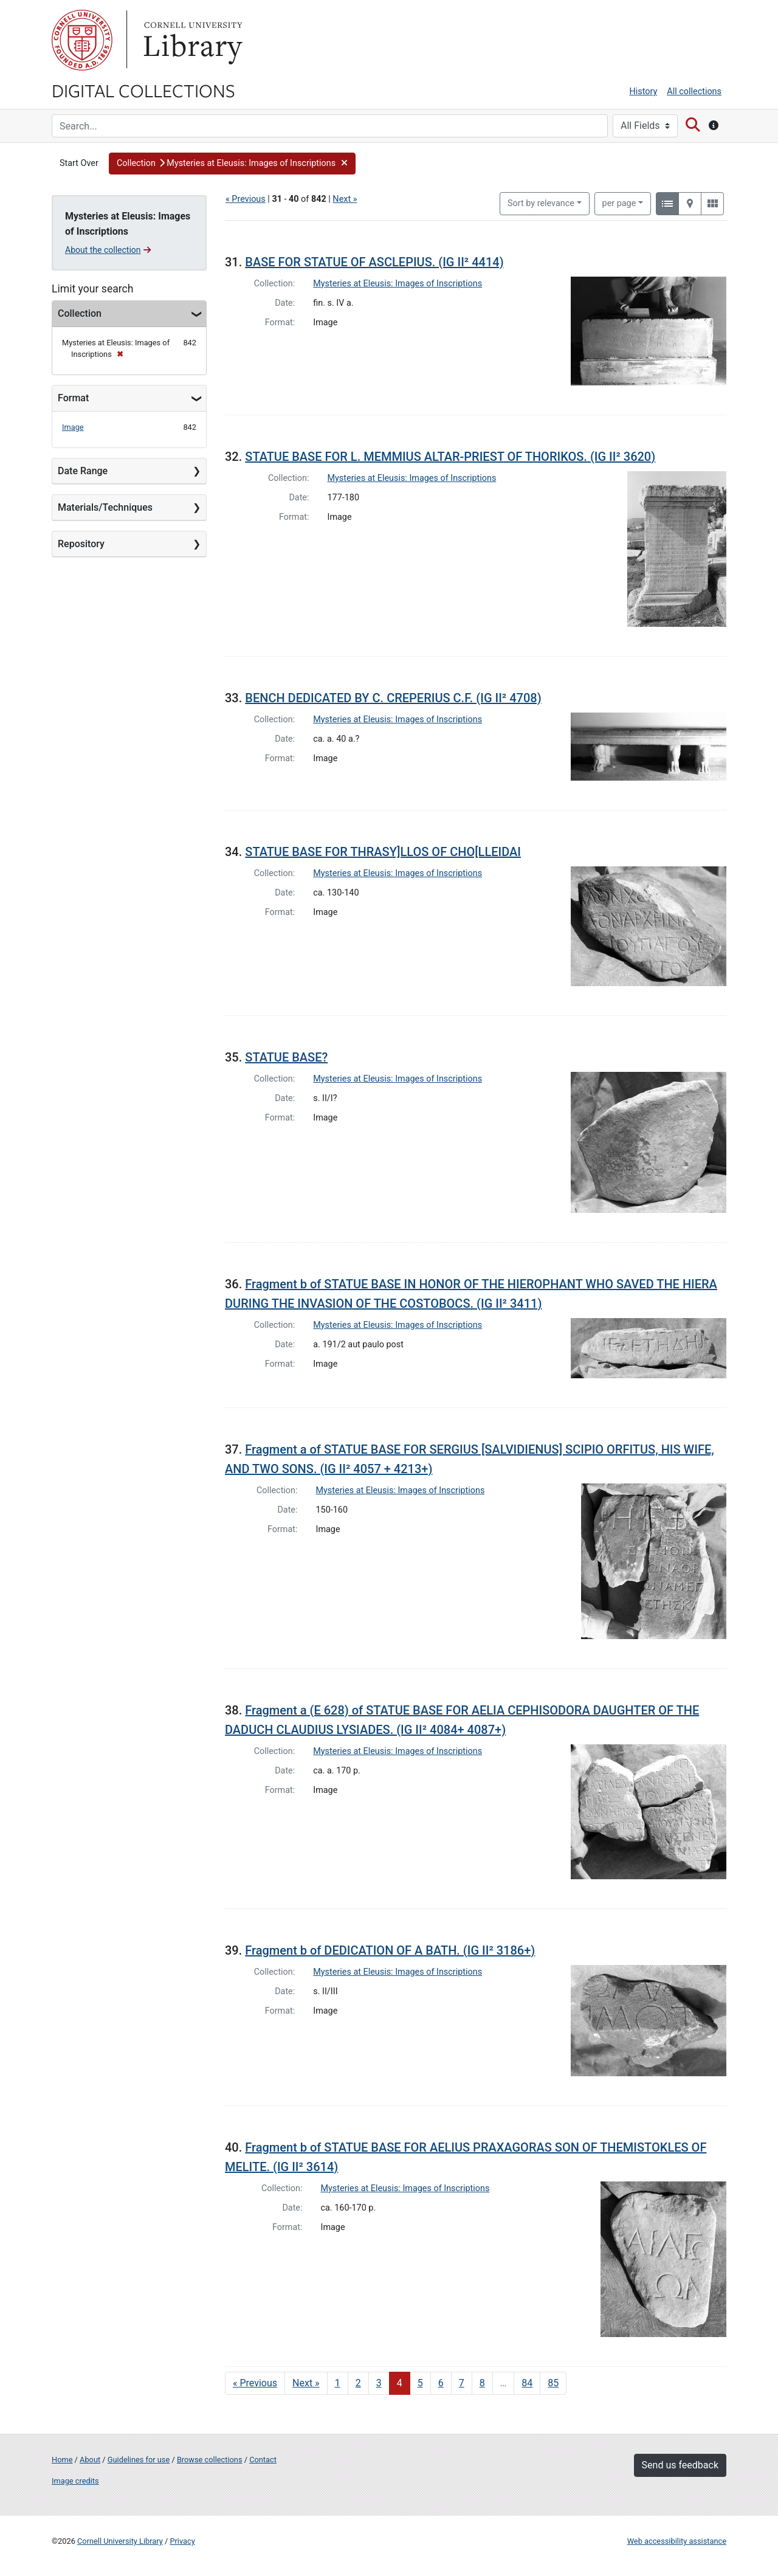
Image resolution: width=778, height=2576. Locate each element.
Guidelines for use (139, 2459)
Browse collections (210, 2459)
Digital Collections (143, 90)
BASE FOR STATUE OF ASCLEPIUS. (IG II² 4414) (374, 262)
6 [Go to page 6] (441, 2383)
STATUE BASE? (286, 1057)
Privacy (182, 2541)
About (90, 2459)
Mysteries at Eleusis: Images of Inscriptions (397, 283)
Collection (80, 313)
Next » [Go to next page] (306, 2383)
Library (191, 40)
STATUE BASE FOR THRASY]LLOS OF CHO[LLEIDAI (383, 851)
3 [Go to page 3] (379, 2383)
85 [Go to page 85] (553, 2383)
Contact (263, 2459)
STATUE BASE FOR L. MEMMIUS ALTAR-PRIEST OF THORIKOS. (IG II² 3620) (450, 456)
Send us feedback (680, 2465)
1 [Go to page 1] (337, 2383)
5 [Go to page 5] (420, 2383)
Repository (81, 544)
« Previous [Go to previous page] (255, 2383)
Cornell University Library (120, 2541)
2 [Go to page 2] (358, 2383)
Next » (344, 199)
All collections (694, 91)
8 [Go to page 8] (482, 2383)
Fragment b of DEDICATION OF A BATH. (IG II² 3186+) (390, 1950)
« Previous (245, 199)
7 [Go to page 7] (461, 2383)
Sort (541, 203)
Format (73, 398)
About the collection (108, 250)
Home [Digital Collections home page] (62, 2459)
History (644, 91)
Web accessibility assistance (676, 2541)
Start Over (79, 163)
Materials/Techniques (105, 507)
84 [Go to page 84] (527, 2383)
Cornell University (82, 40)
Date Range (83, 471)
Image (73, 427)
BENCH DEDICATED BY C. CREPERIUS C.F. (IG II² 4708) (393, 698)
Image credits (75, 2480)
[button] (232, 163)
